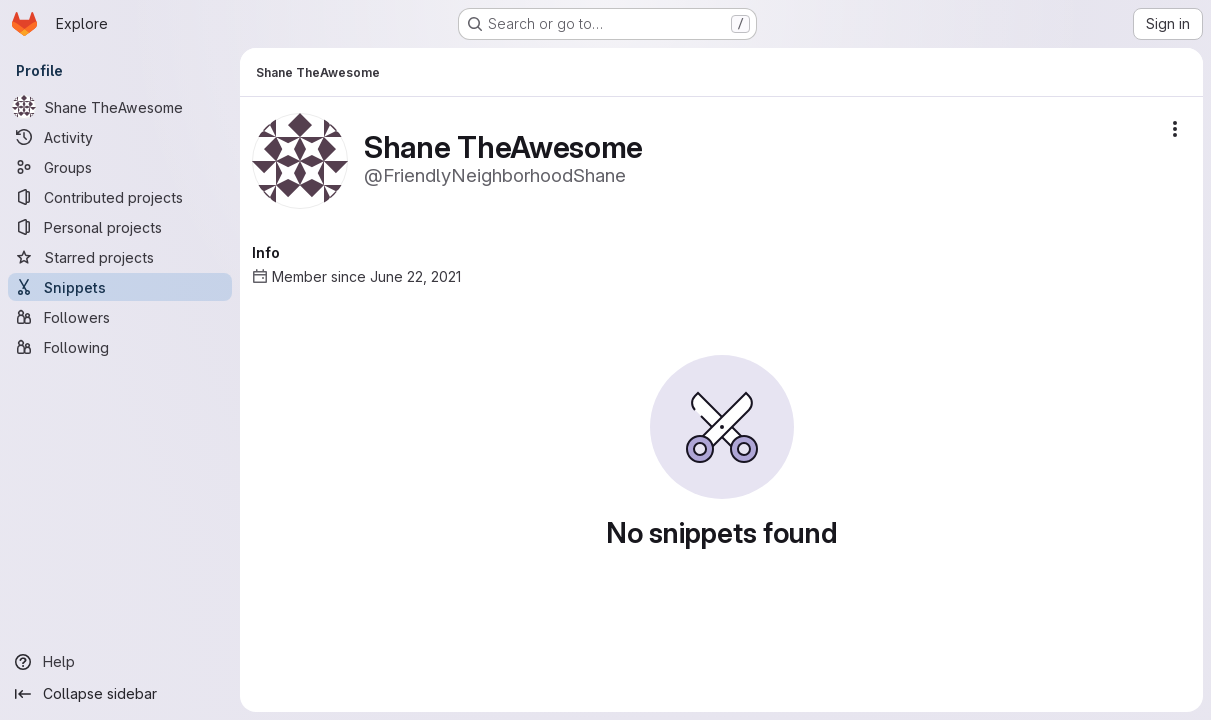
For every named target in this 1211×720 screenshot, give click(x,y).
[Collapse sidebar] (120, 694)
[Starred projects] (120, 257)
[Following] (120, 347)
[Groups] (120, 167)
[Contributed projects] (120, 197)
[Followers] (120, 317)
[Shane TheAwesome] (120, 107)
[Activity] (120, 137)
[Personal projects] (120, 227)
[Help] (120, 662)
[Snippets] (120, 287)
